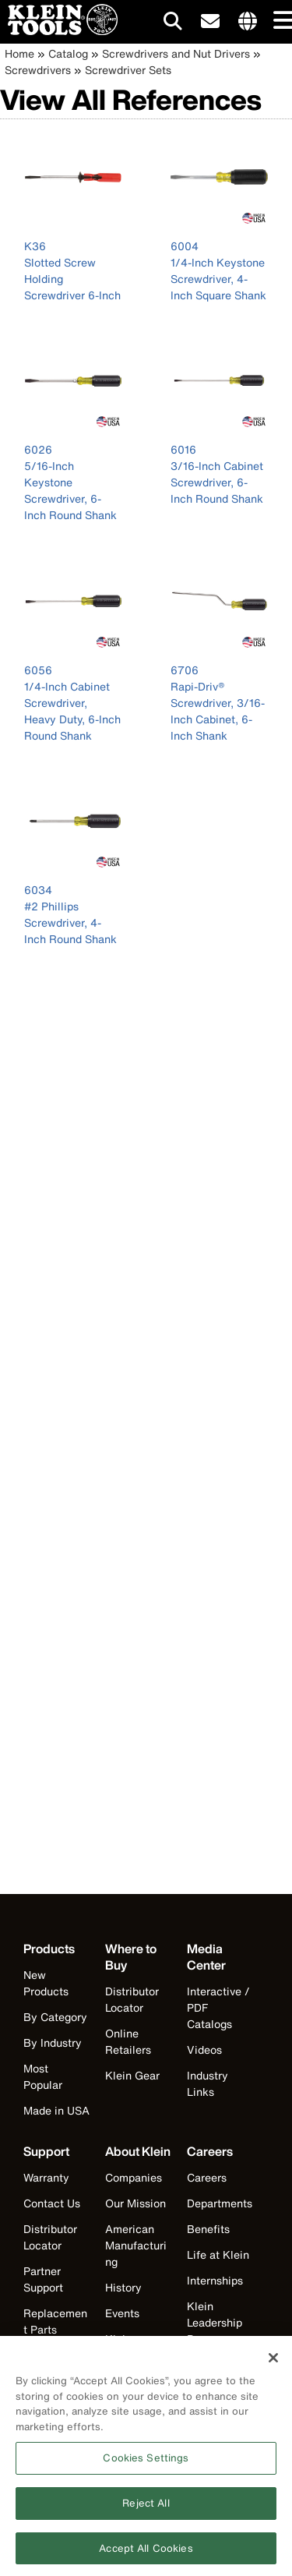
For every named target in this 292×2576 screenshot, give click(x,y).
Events (122, 2313)
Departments (219, 2203)
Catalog (68, 53)
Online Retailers (128, 2041)
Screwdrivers (38, 70)
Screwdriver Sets (128, 70)
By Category (55, 2017)
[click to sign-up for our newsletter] (210, 22)
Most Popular (42, 2076)
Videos (204, 2049)
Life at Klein (218, 2254)
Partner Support (43, 2279)
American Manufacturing (136, 2245)
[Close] (273, 2364)
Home (19, 53)
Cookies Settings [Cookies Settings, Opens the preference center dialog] (145, 2464)
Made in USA (56, 2110)
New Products (46, 1982)
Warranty (46, 2177)
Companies (133, 2177)
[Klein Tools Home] (59, 31)
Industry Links (207, 2083)
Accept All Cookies (145, 2554)
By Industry (52, 2042)
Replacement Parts (55, 2321)
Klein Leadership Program (214, 2322)
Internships (215, 2280)
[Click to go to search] (173, 24)
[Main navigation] (280, 21)
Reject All (145, 2509)
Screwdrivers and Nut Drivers (176, 53)
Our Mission (135, 2203)
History (123, 2287)
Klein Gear (132, 2075)
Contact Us (51, 2203)
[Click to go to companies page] (247, 22)
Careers (207, 2177)
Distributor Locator (132, 1999)
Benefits (208, 2229)
